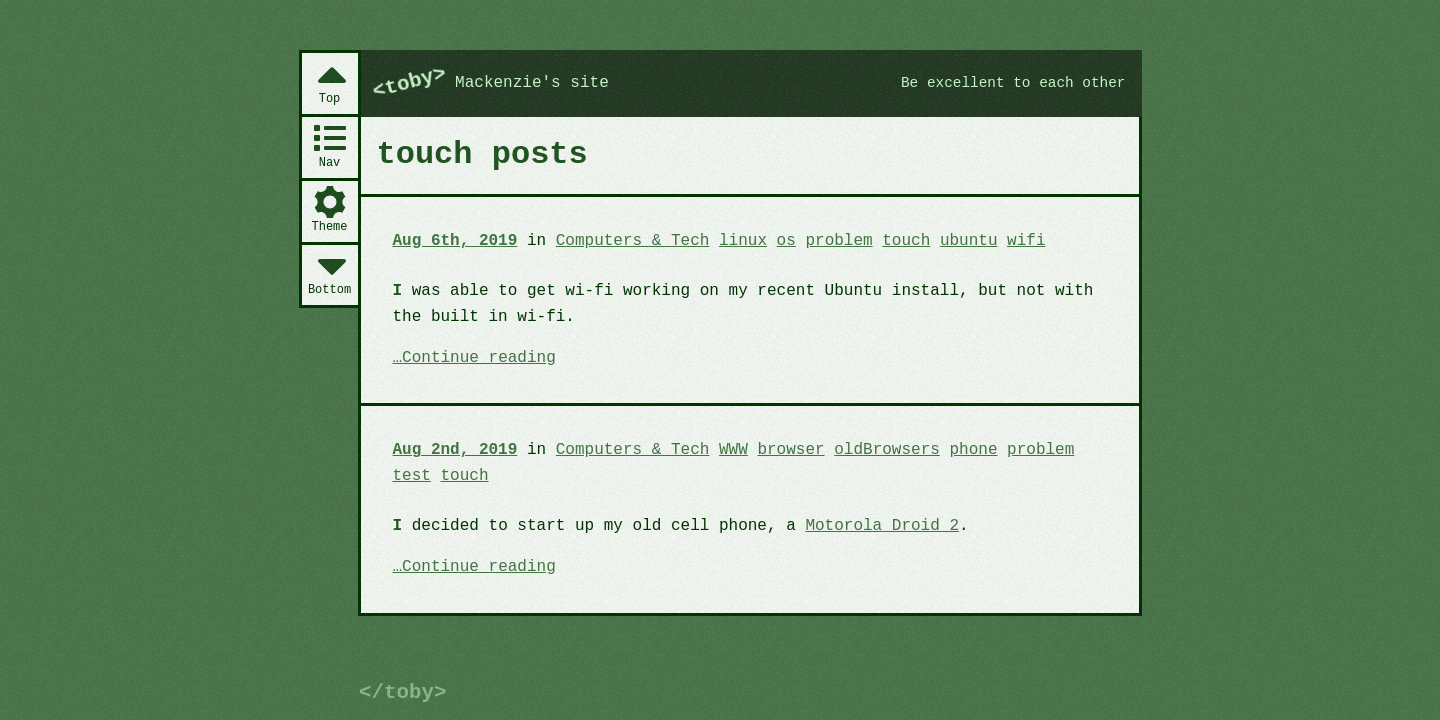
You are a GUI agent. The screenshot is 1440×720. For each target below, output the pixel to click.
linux (743, 241)
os (786, 241)
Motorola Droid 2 (882, 526)
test (412, 476)
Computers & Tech (633, 241)
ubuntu (969, 241)
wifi (1026, 241)
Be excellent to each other (1013, 83)
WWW (733, 450)
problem (838, 241)
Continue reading (479, 359)
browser (790, 450)
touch (906, 241)
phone (973, 450)
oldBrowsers (887, 450)
